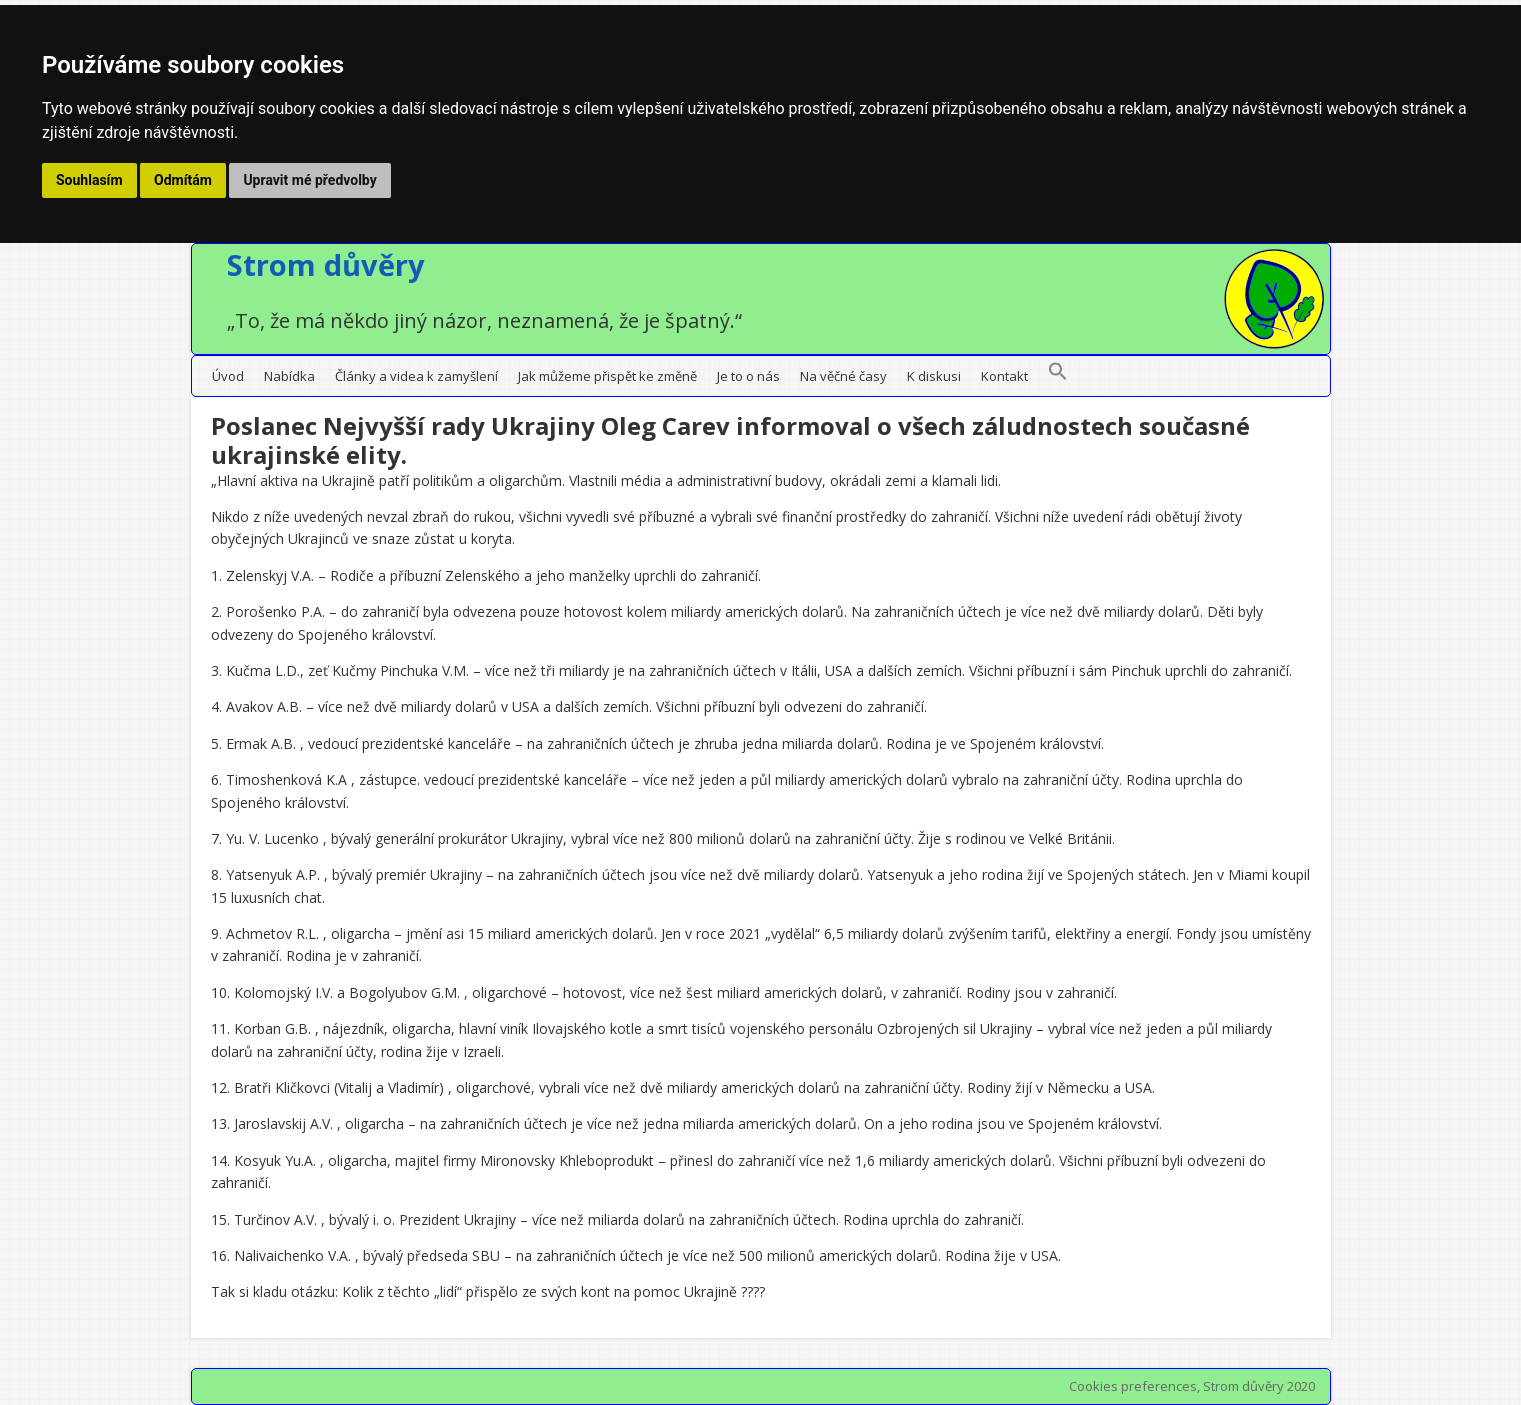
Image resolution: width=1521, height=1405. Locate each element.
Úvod (228, 376)
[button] (1058, 376)
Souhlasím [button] (89, 180)
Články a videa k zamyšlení (416, 376)
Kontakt (1004, 376)
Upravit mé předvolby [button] (309, 180)
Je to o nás (748, 376)
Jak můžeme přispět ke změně (607, 376)
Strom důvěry (326, 264)
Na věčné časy (843, 376)
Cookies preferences (1133, 1386)
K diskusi (934, 376)
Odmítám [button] (183, 180)
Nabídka (289, 376)
